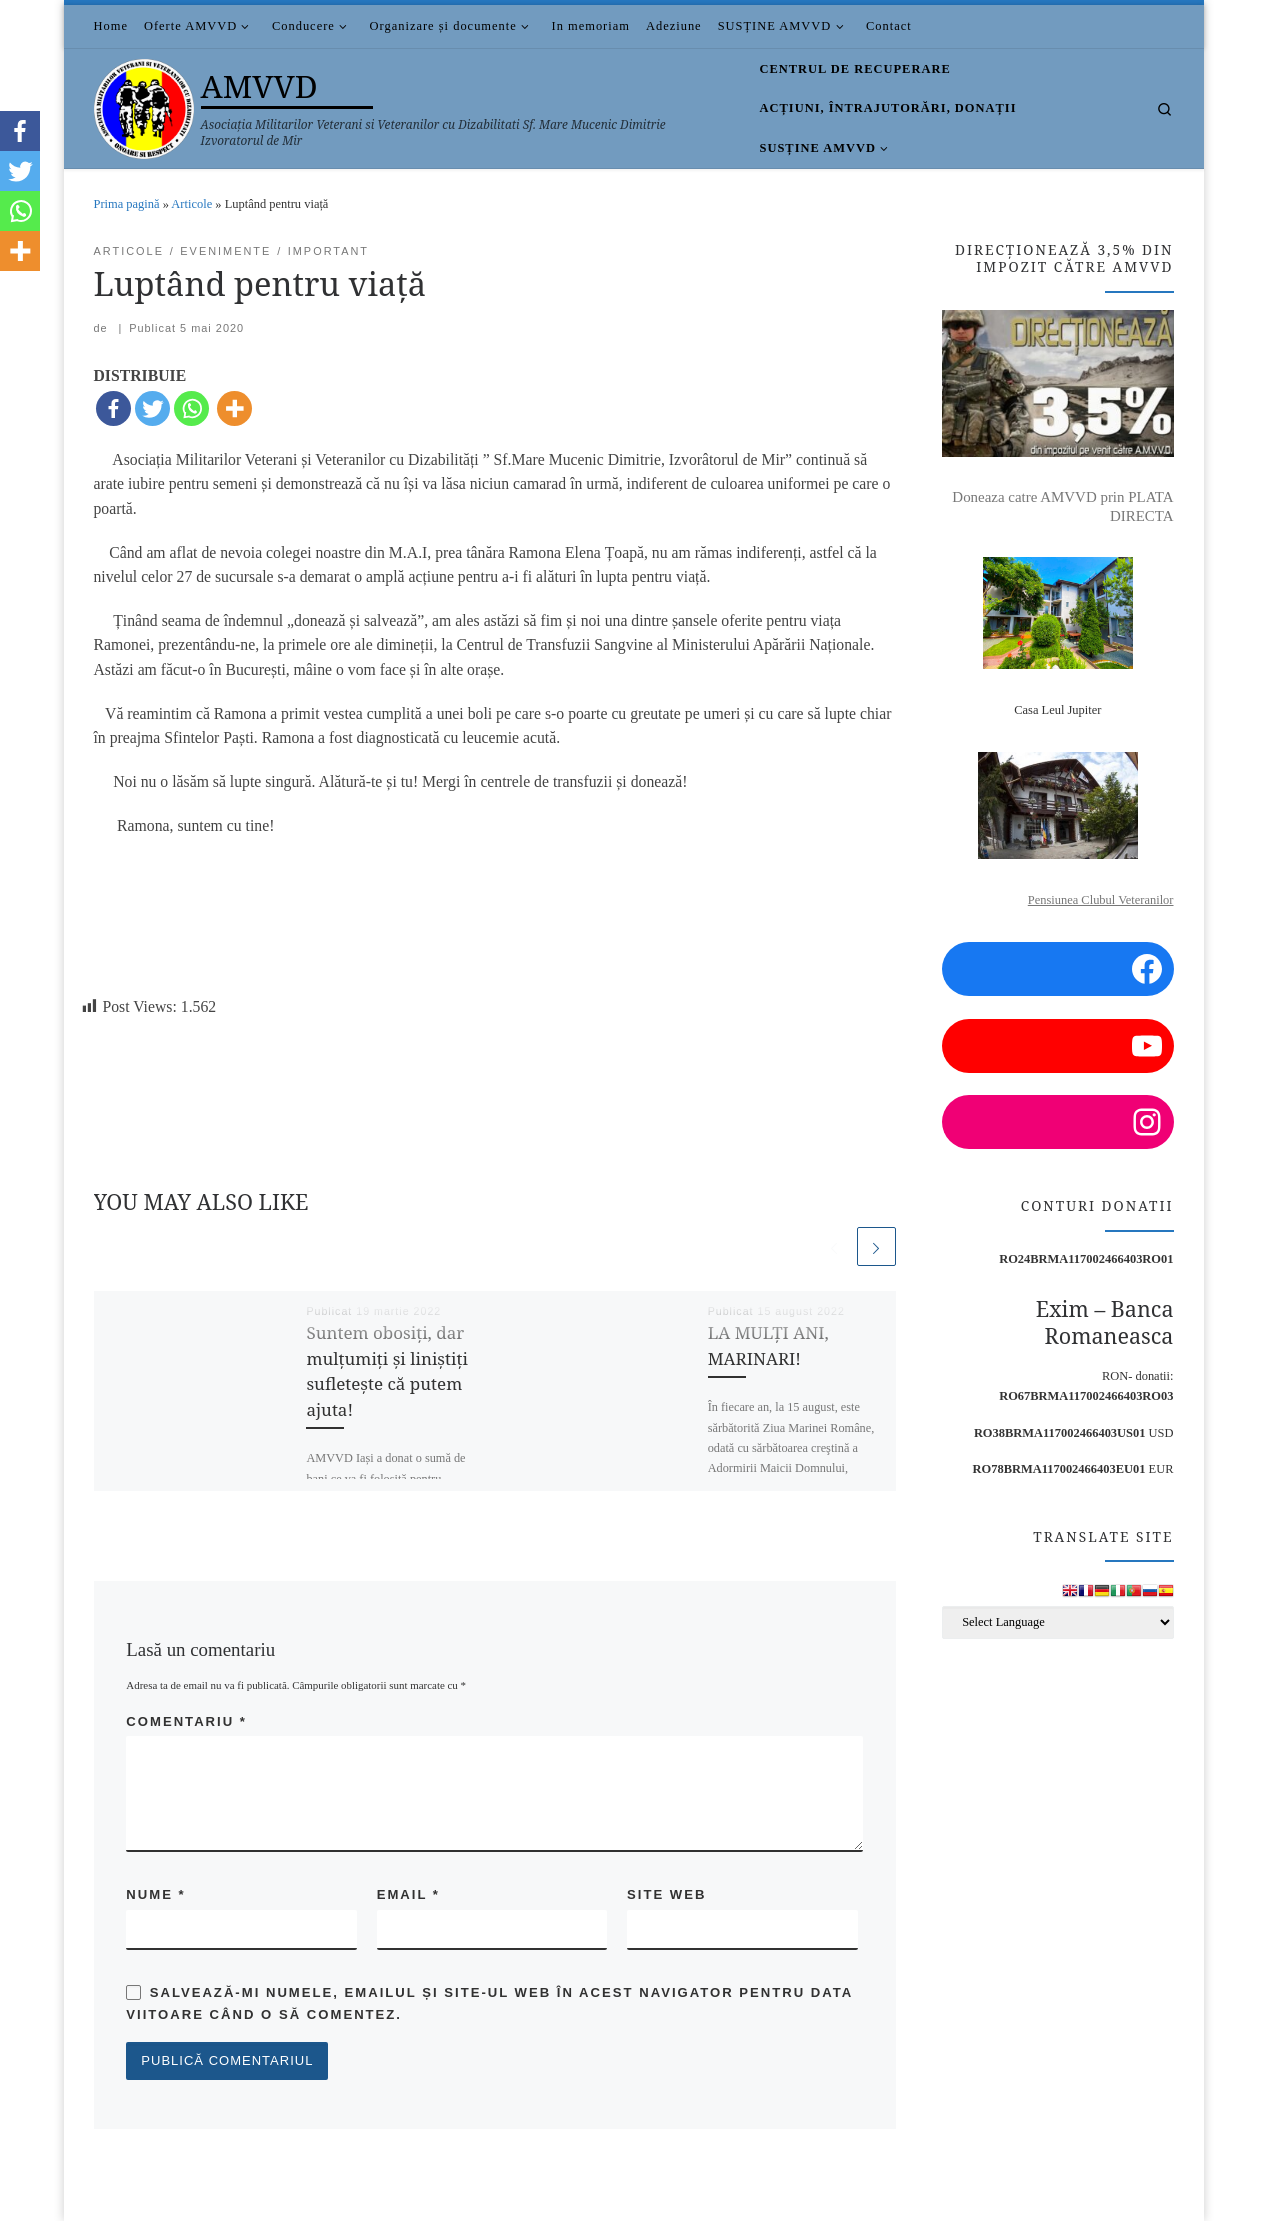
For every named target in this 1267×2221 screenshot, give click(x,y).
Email (408, 1895)
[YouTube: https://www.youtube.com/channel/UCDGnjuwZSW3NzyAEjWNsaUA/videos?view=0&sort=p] (1057, 1046)
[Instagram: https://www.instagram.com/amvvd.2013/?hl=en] (1057, 1122)
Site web (666, 1895)
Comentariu (186, 1721)
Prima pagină (127, 204)
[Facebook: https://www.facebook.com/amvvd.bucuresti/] (1057, 969)
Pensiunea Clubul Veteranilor (1101, 900)
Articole (191, 204)
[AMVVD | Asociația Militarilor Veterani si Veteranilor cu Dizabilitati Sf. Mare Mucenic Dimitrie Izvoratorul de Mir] (144, 104)
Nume (155, 1895)
